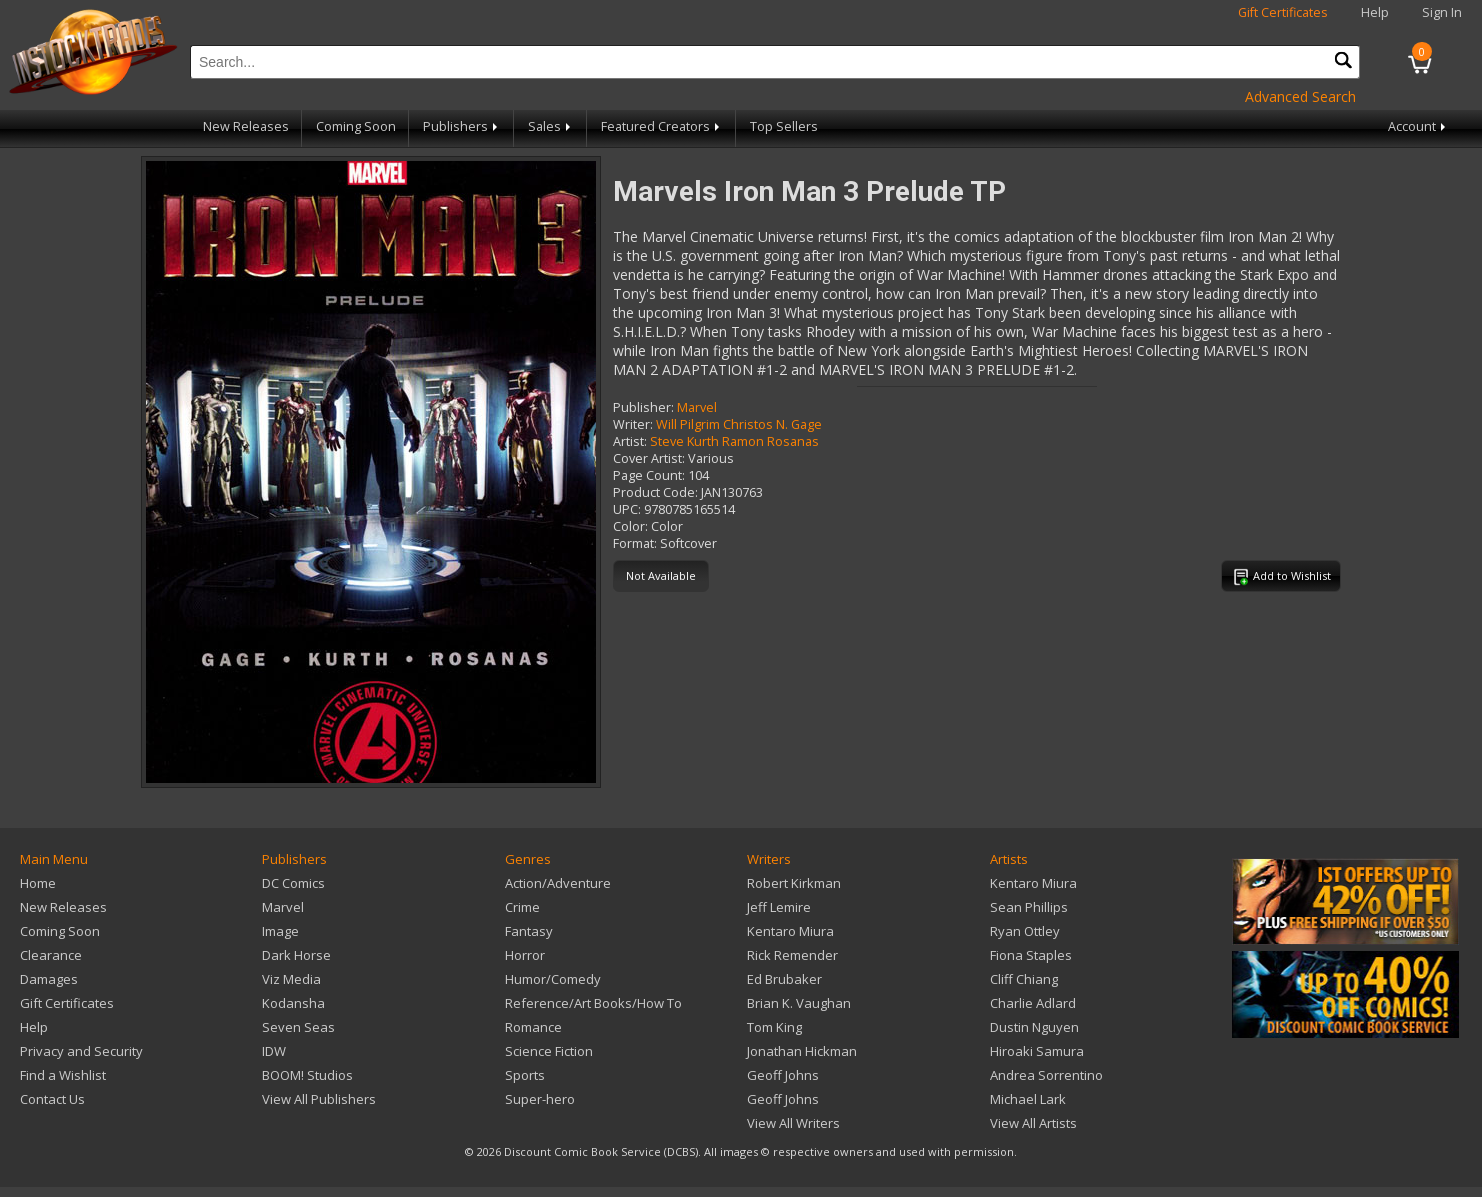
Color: (630, 526)
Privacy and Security (81, 1051)
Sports (525, 1075)
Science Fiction (549, 1051)
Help (1375, 12)
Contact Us (52, 1099)
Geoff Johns (783, 1075)
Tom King (774, 1027)
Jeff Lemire (779, 907)
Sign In (1442, 12)
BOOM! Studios (307, 1075)
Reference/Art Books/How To (593, 1003)
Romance (533, 1027)
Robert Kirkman (794, 883)
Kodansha (293, 1003)
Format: (635, 543)
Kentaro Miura (790, 931)
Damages (49, 979)
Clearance (51, 955)
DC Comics (293, 883)
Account (1418, 126)
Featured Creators (662, 126)
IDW (274, 1051)
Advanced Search (1300, 96)
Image (280, 931)
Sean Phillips (1029, 907)
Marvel (697, 407)
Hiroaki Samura (1037, 1051)
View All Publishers (319, 1099)
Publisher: (643, 407)
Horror (525, 955)
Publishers (462, 126)
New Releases (246, 126)
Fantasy (529, 931)
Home (38, 883)
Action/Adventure (558, 883)
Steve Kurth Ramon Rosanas (734, 441)
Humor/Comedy (553, 979)
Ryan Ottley (1025, 931)
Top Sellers (784, 126)
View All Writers (793, 1123)
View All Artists (1033, 1123)
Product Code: (655, 492)
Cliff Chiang (1024, 979)
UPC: (627, 509)
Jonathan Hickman (802, 1051)
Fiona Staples (1031, 955)
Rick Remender (792, 955)
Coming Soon (356, 126)
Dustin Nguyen (1034, 1027)
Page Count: (649, 475)
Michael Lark (1028, 1099)
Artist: (630, 441)
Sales (551, 126)
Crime (522, 907)
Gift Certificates (1283, 12)
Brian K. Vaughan (799, 1003)
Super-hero (540, 1099)
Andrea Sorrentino (1046, 1075)
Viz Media (291, 979)
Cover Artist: (649, 458)
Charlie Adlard (1033, 1003)
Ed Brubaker (784, 979)
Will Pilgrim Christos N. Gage (739, 424)
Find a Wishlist (63, 1075)
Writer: (633, 424)
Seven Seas (298, 1027)
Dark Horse (296, 955)
